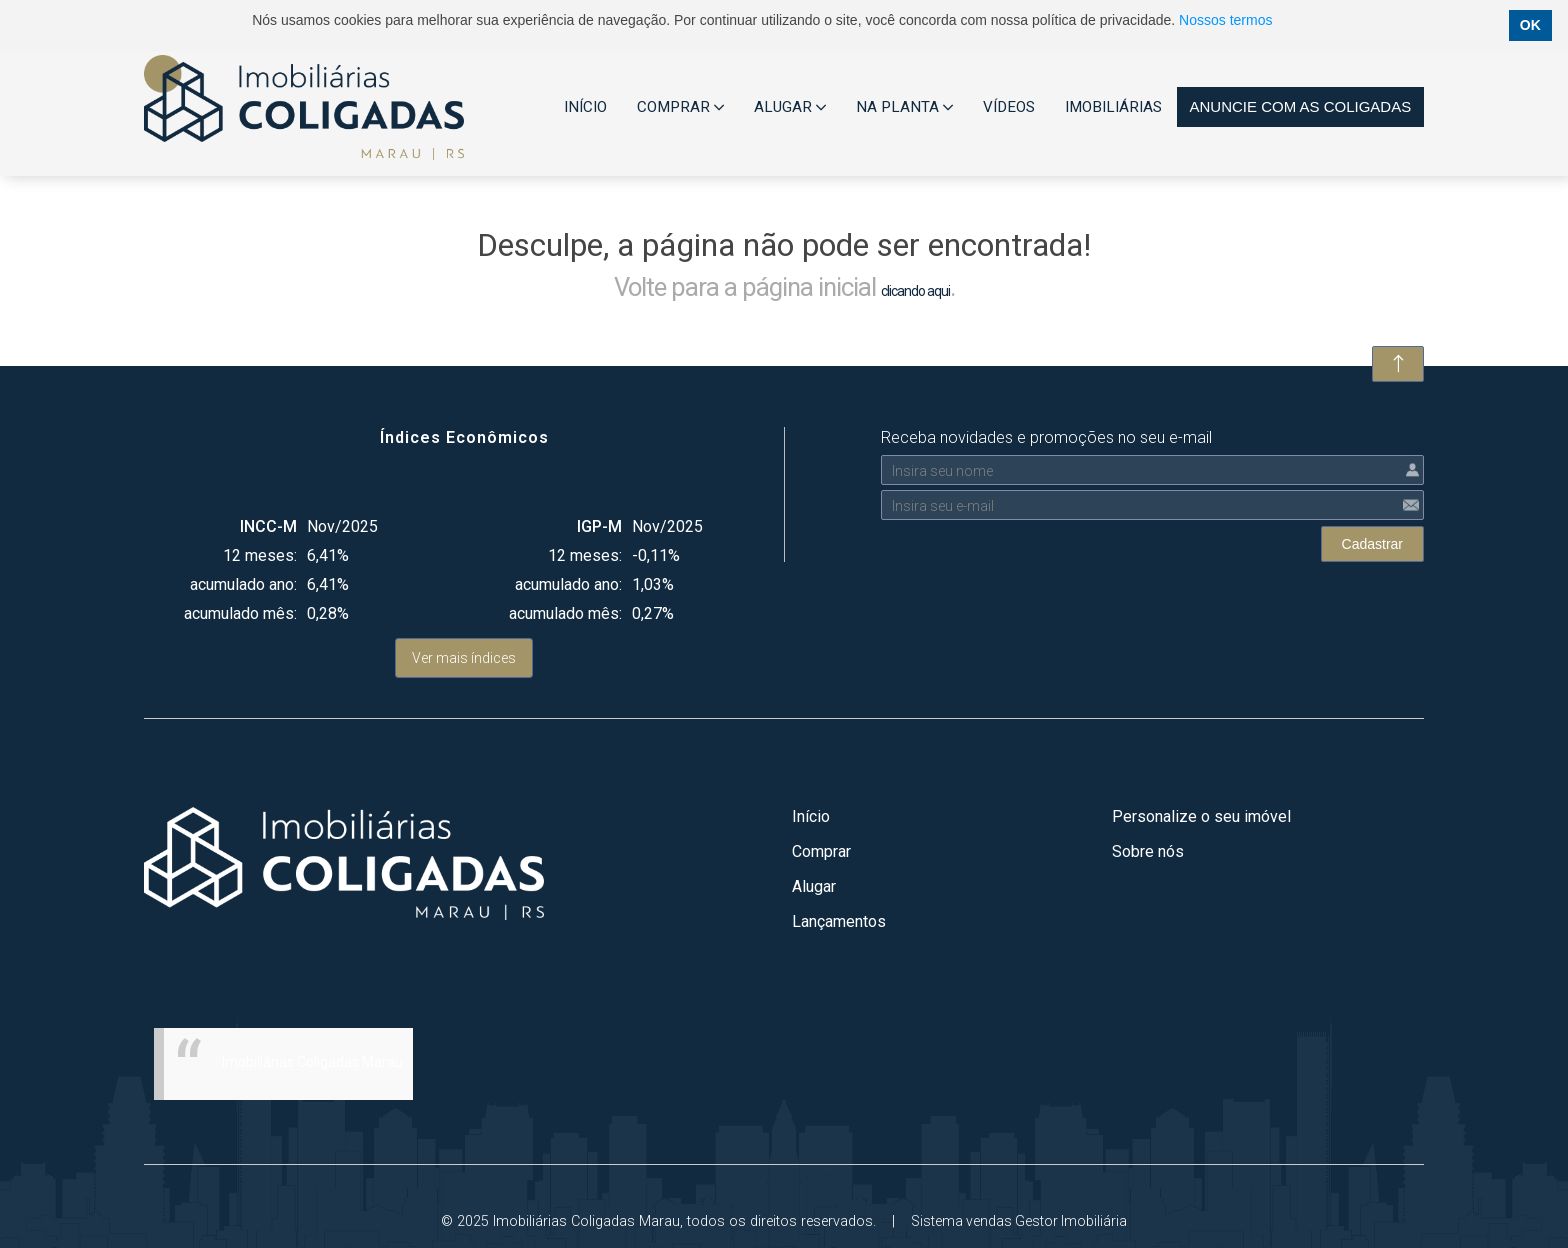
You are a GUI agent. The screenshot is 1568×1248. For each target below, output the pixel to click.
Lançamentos (839, 921)
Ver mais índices (464, 658)
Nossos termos (1225, 20)
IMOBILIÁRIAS (1113, 107)
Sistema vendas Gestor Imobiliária (1019, 1221)
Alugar (814, 886)
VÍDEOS (1009, 107)
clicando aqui (915, 291)
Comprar (821, 851)
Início (811, 816)
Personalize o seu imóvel (1201, 816)
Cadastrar (1372, 544)
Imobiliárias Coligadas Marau (312, 1062)
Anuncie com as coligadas (1300, 106)
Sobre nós (1148, 851)
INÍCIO (585, 107)
